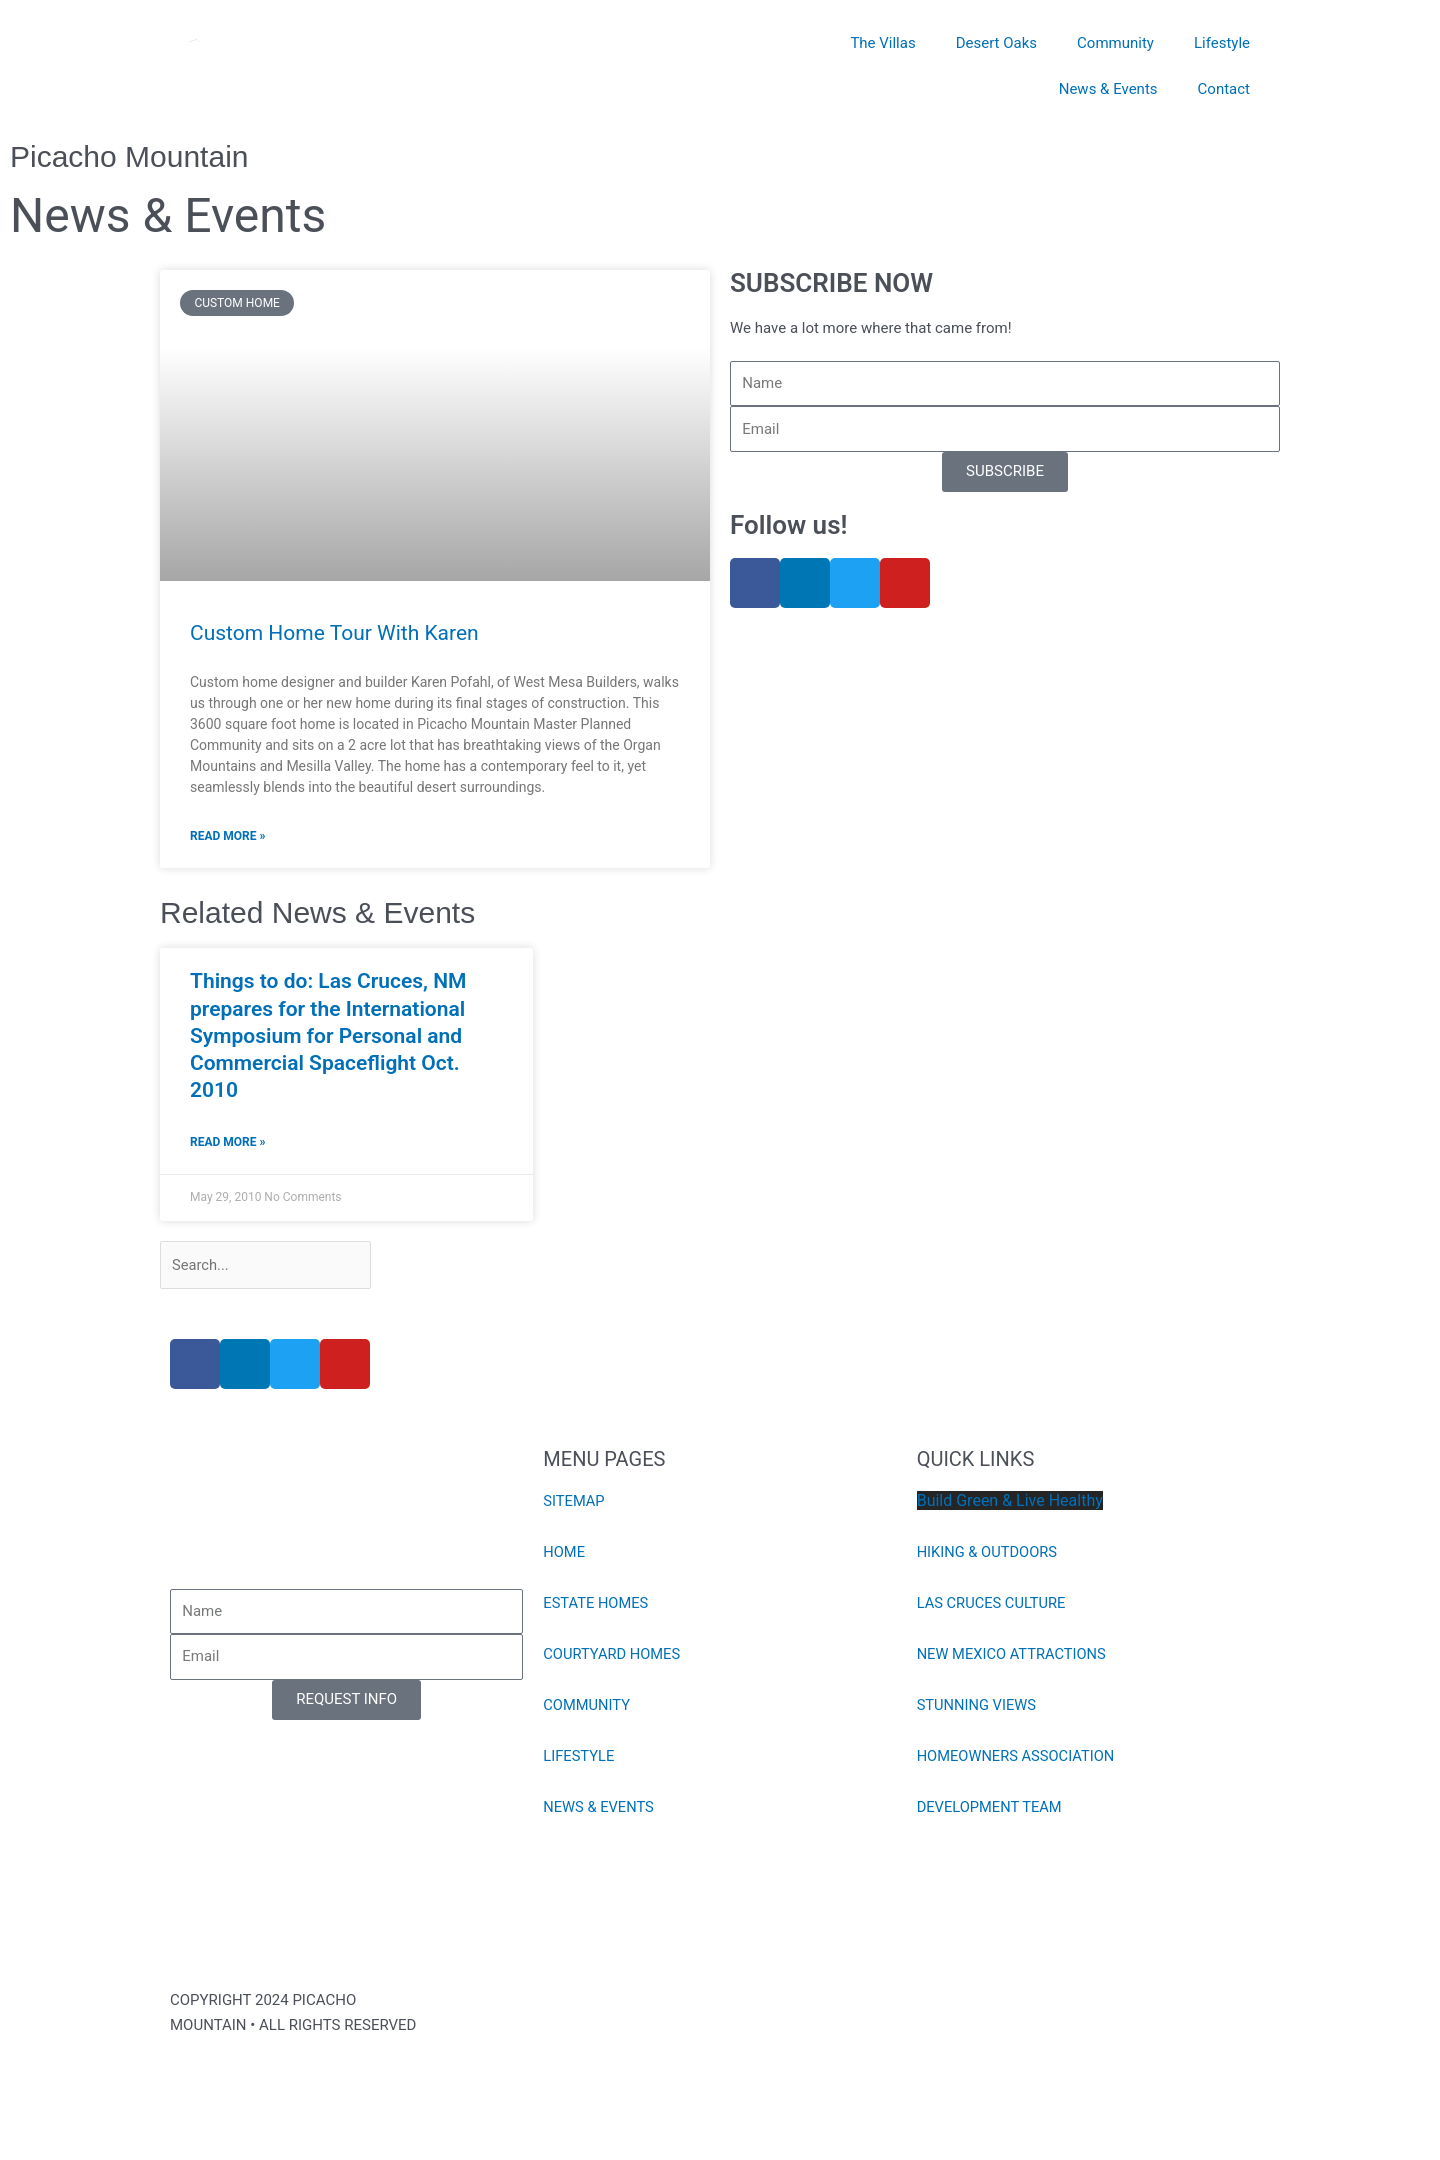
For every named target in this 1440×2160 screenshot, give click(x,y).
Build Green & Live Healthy (1010, 1502)
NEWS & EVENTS (599, 1809)
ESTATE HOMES (596, 1605)
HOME (564, 1554)
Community (1115, 43)
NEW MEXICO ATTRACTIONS (1013, 1656)
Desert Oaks (996, 43)
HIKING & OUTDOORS (989, 1554)
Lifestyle (1222, 43)
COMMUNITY (587, 1707)
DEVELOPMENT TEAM (991, 1809)
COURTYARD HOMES (613, 1656)
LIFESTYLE (579, 1758)
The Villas (882, 43)
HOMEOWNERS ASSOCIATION (1018, 1758)
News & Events (1108, 89)
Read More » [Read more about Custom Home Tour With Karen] (227, 836)
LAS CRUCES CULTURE (993, 1605)
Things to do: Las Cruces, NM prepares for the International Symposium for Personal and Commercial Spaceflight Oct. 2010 (328, 1035)
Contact (1224, 89)
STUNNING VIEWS (978, 1707)
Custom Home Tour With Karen (334, 633)
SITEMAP (574, 1503)
